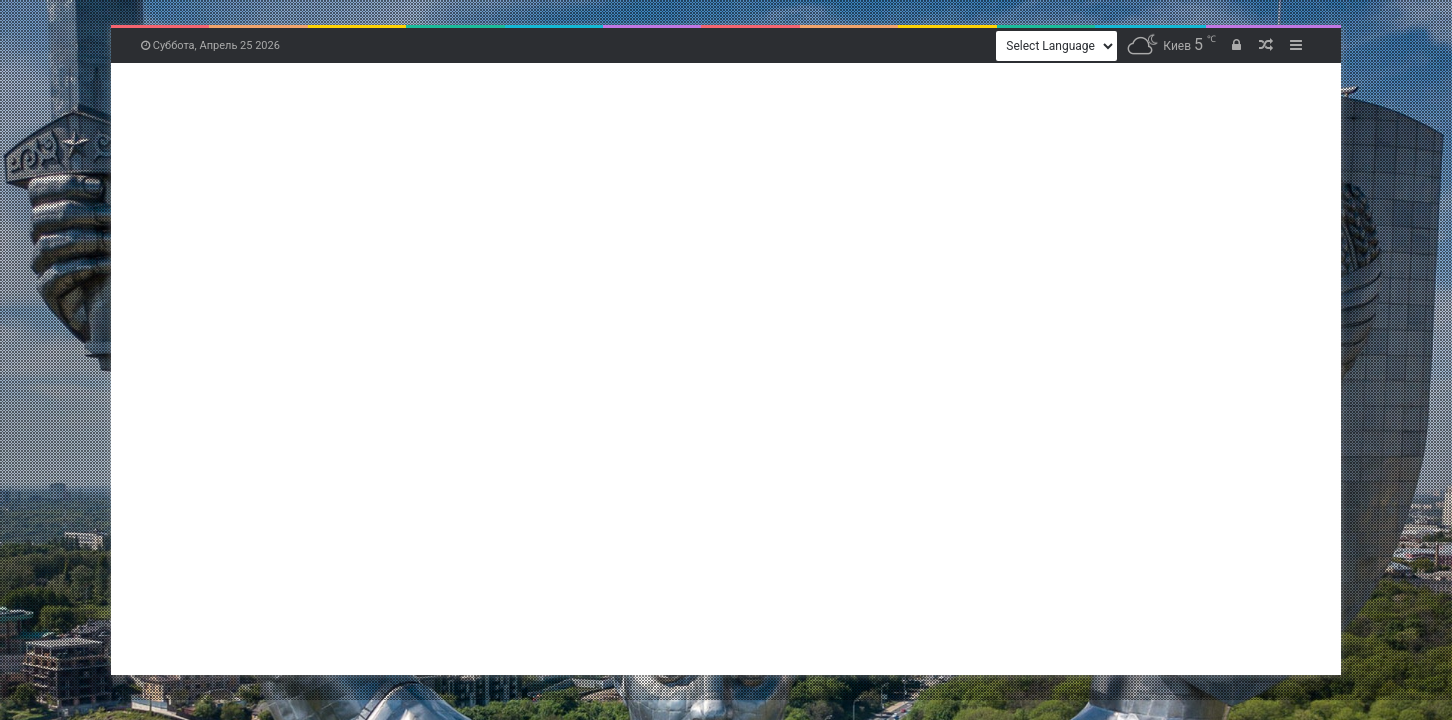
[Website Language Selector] (1056, 46)
